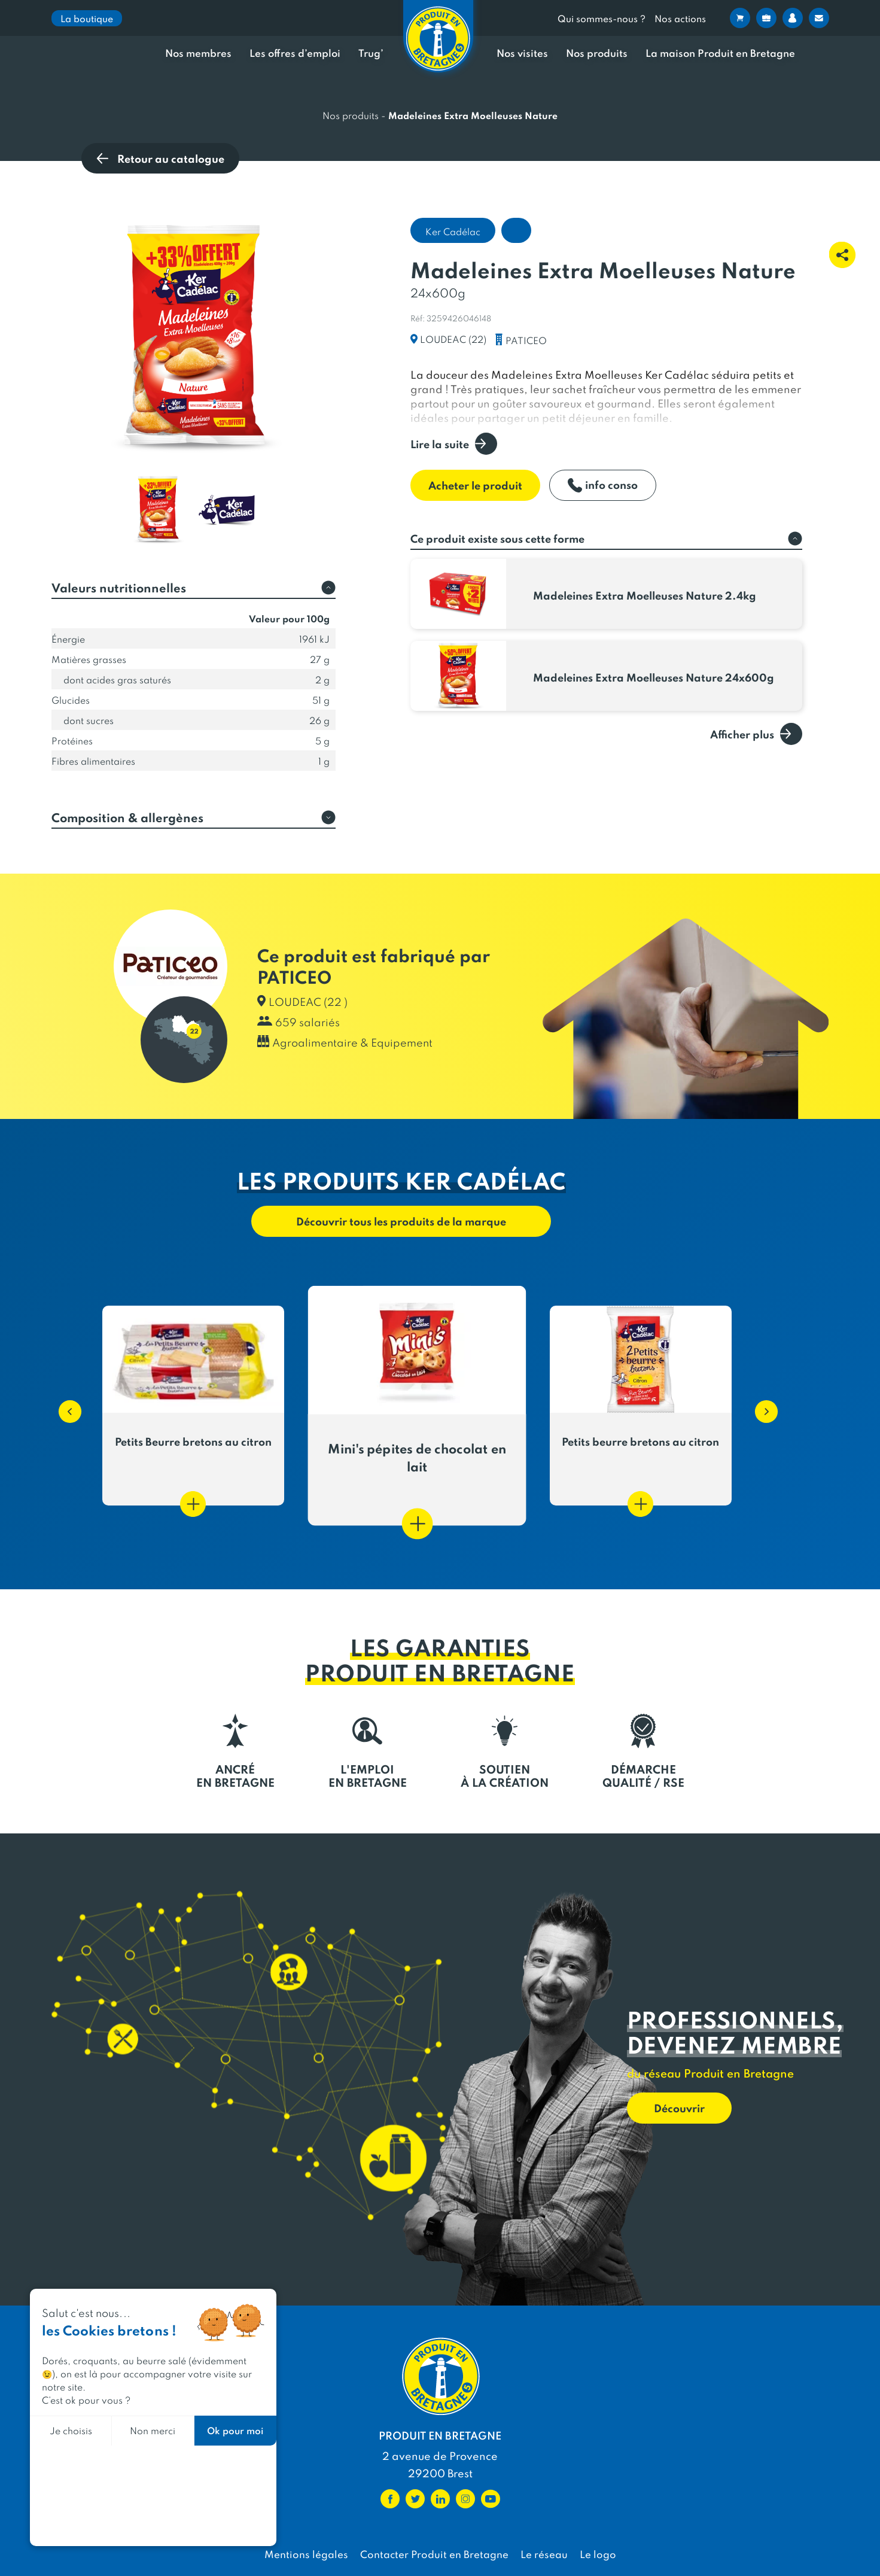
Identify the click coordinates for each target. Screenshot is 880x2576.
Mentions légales (306, 2553)
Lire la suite (453, 444)
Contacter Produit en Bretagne (434, 2553)
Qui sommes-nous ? (601, 18)
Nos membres (198, 53)
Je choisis (71, 2430)
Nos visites (522, 53)
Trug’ (370, 53)
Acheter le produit (475, 485)
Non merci (152, 2430)
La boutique (86, 18)
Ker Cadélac (452, 231)
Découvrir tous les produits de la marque (401, 1221)
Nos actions (680, 18)
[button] (64, 1406)
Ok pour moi (235, 2430)
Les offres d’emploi (294, 53)
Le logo (598, 2553)
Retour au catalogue (160, 158)
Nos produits (597, 53)
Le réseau (544, 2553)
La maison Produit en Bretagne (720, 53)
